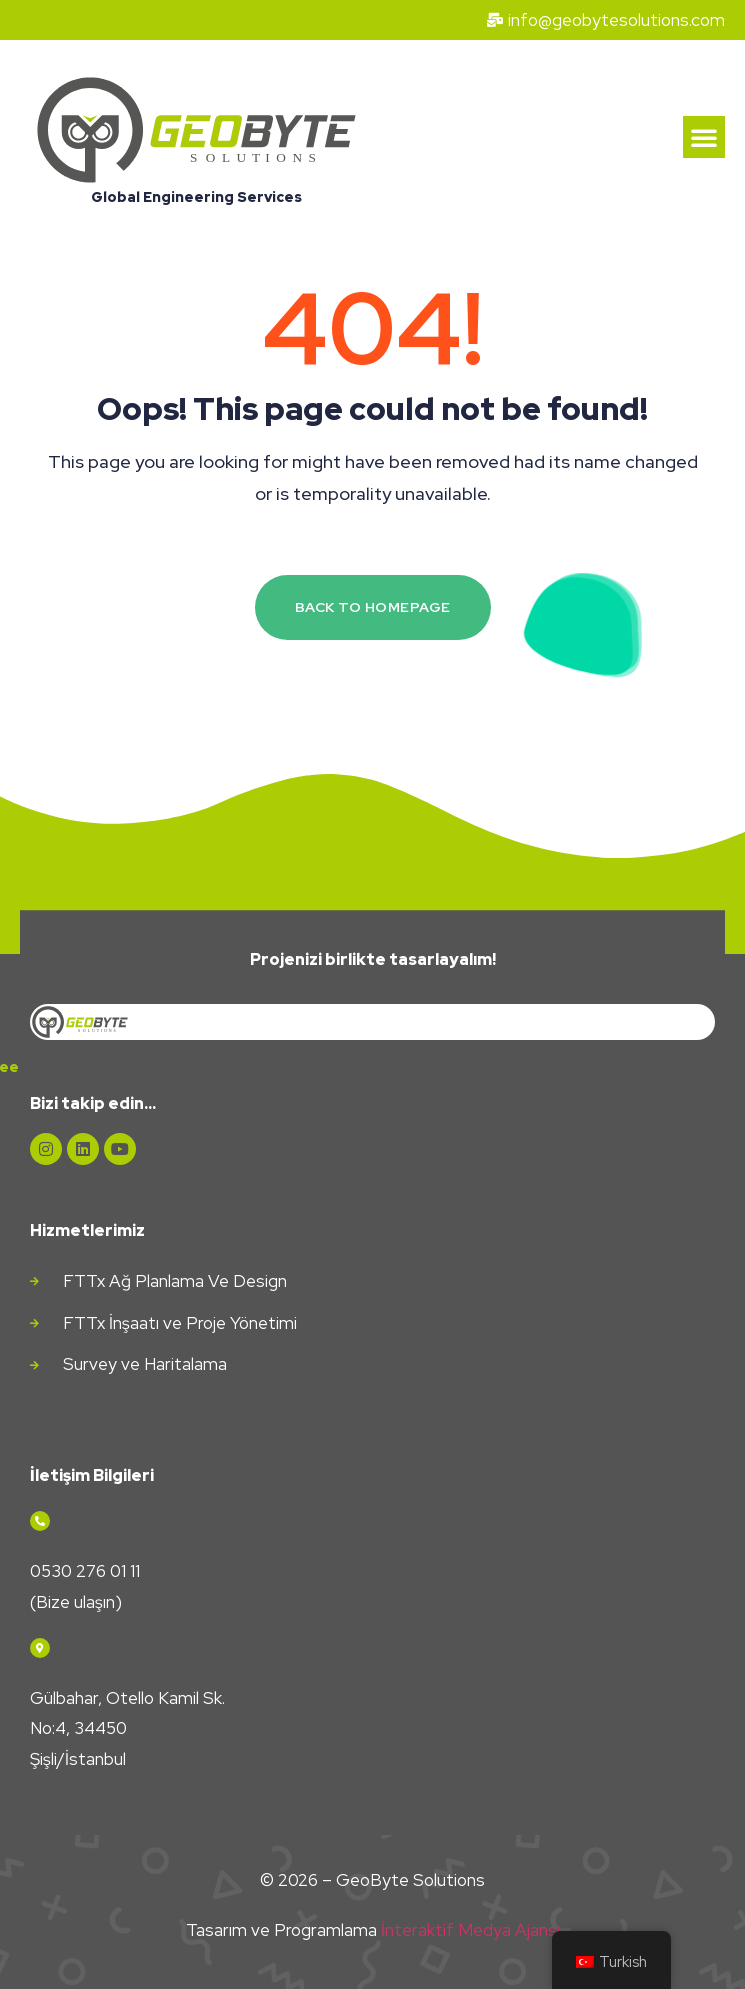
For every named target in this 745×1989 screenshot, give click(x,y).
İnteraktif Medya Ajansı (470, 1930)
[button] (704, 137)
